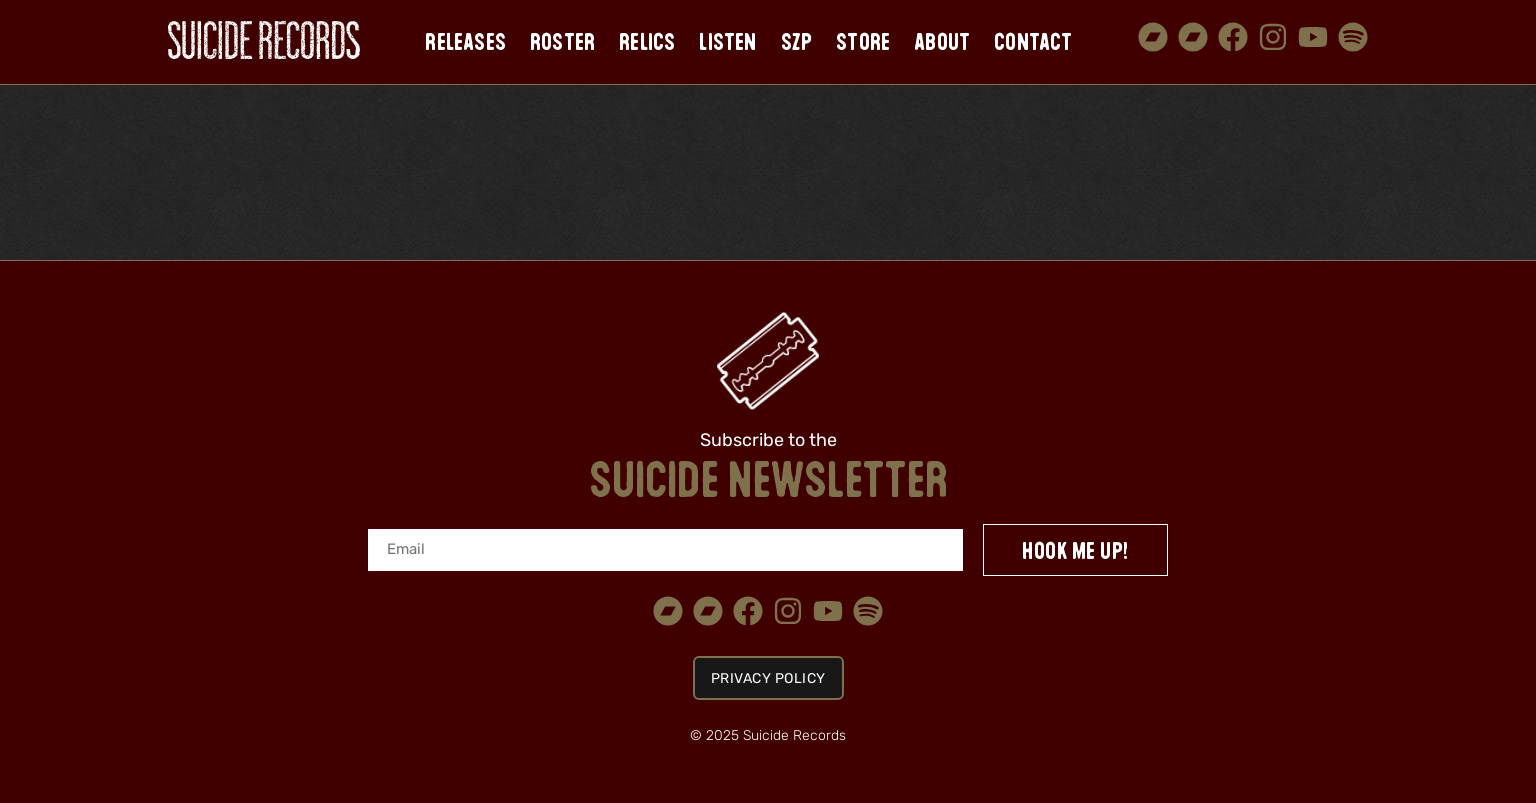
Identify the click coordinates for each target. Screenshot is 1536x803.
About (942, 41)
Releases (465, 41)
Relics (647, 41)
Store (863, 41)
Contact (1033, 41)
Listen (727, 41)
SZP (797, 41)
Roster (562, 41)
